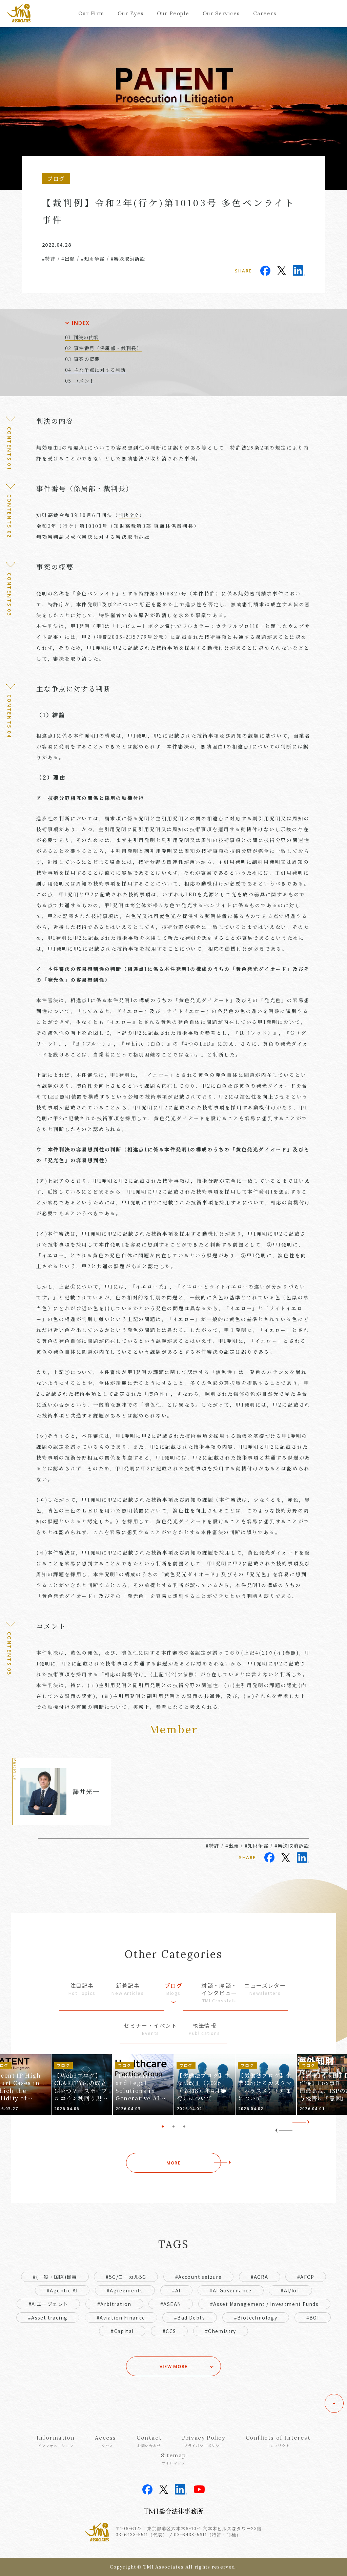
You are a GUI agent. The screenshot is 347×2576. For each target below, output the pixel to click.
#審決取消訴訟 (128, 258)
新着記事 (127, 1989)
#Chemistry (220, 2331)
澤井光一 (86, 1791)
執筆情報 (204, 2029)
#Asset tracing (48, 2317)
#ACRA (259, 2276)
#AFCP (305, 2276)
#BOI (312, 2317)
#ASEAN (170, 2304)
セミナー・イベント (150, 2029)
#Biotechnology (256, 2317)
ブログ (173, 1989)
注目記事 (82, 1989)
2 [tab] (173, 2126)
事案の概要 (87, 359)
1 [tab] (163, 2126)
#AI (176, 2290)
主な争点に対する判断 (100, 369)
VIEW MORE (174, 2366)
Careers (265, 13)
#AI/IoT (290, 2290)
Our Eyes (131, 13)
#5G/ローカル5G (126, 2276)
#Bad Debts (189, 2317)
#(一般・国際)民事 (55, 2276)
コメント (84, 380)
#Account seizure (198, 2276)
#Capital (122, 2331)
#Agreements (125, 2290)
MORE (173, 2163)
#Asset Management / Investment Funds (264, 2304)
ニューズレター (265, 1989)
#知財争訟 (93, 258)
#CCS (169, 2331)
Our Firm (91, 13)
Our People (173, 13)
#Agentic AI (62, 2290)
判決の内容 (86, 337)
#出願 (68, 258)
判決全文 (129, 515)
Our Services (221, 13)
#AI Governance (230, 2290)
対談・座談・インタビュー (219, 1993)
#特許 (49, 258)
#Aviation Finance (121, 2317)
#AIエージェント (48, 2304)
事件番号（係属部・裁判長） (108, 348)
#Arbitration (114, 2304)
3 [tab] (184, 2126)
